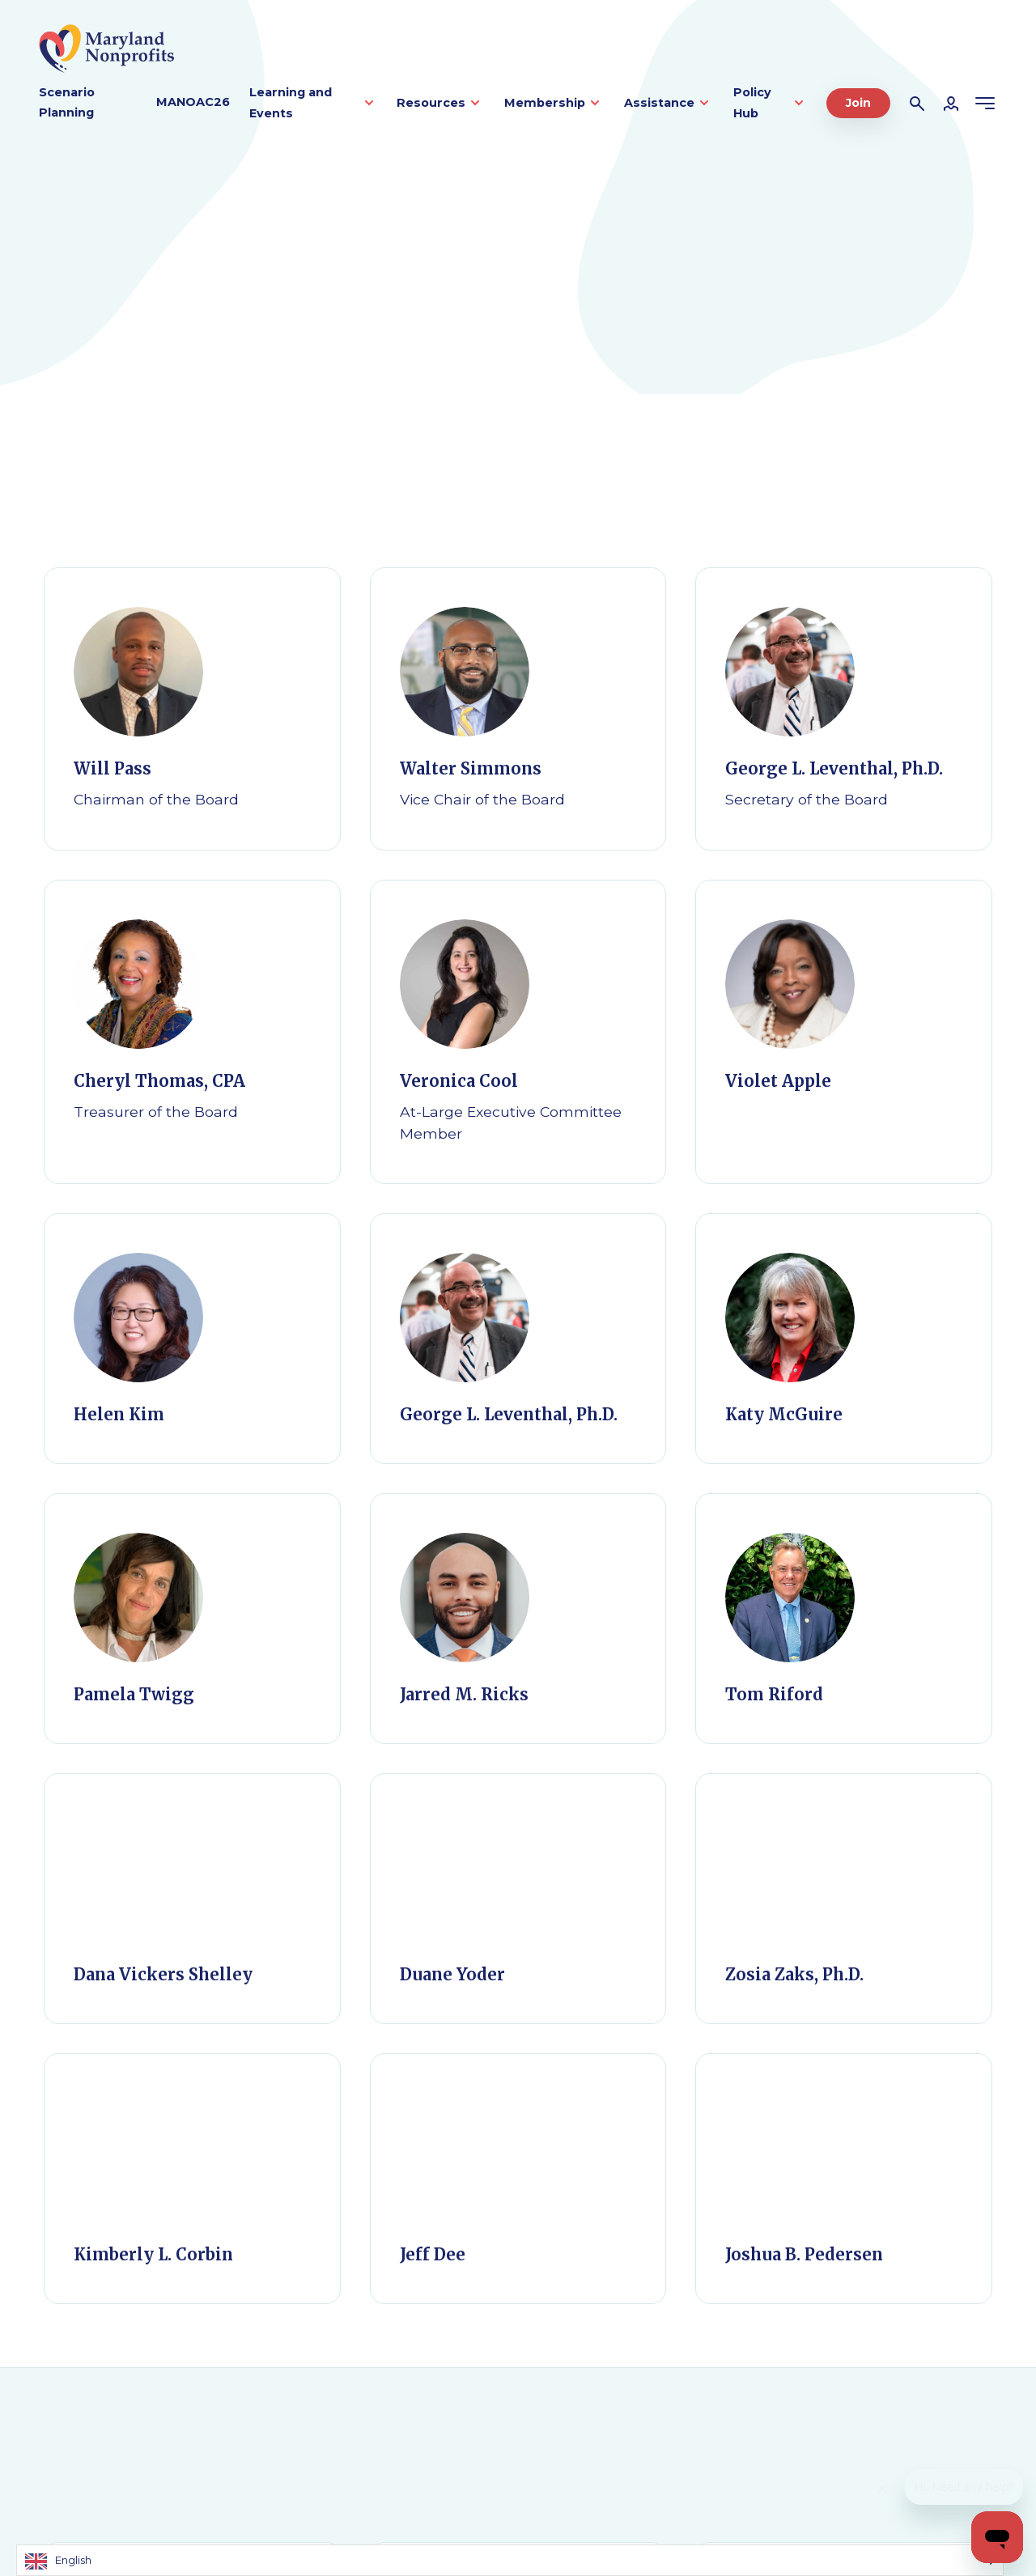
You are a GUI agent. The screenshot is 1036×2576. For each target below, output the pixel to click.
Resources (431, 102)
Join (858, 102)
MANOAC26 (193, 102)
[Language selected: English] (510, 2560)
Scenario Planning (67, 103)
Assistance (659, 102)
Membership (544, 102)
